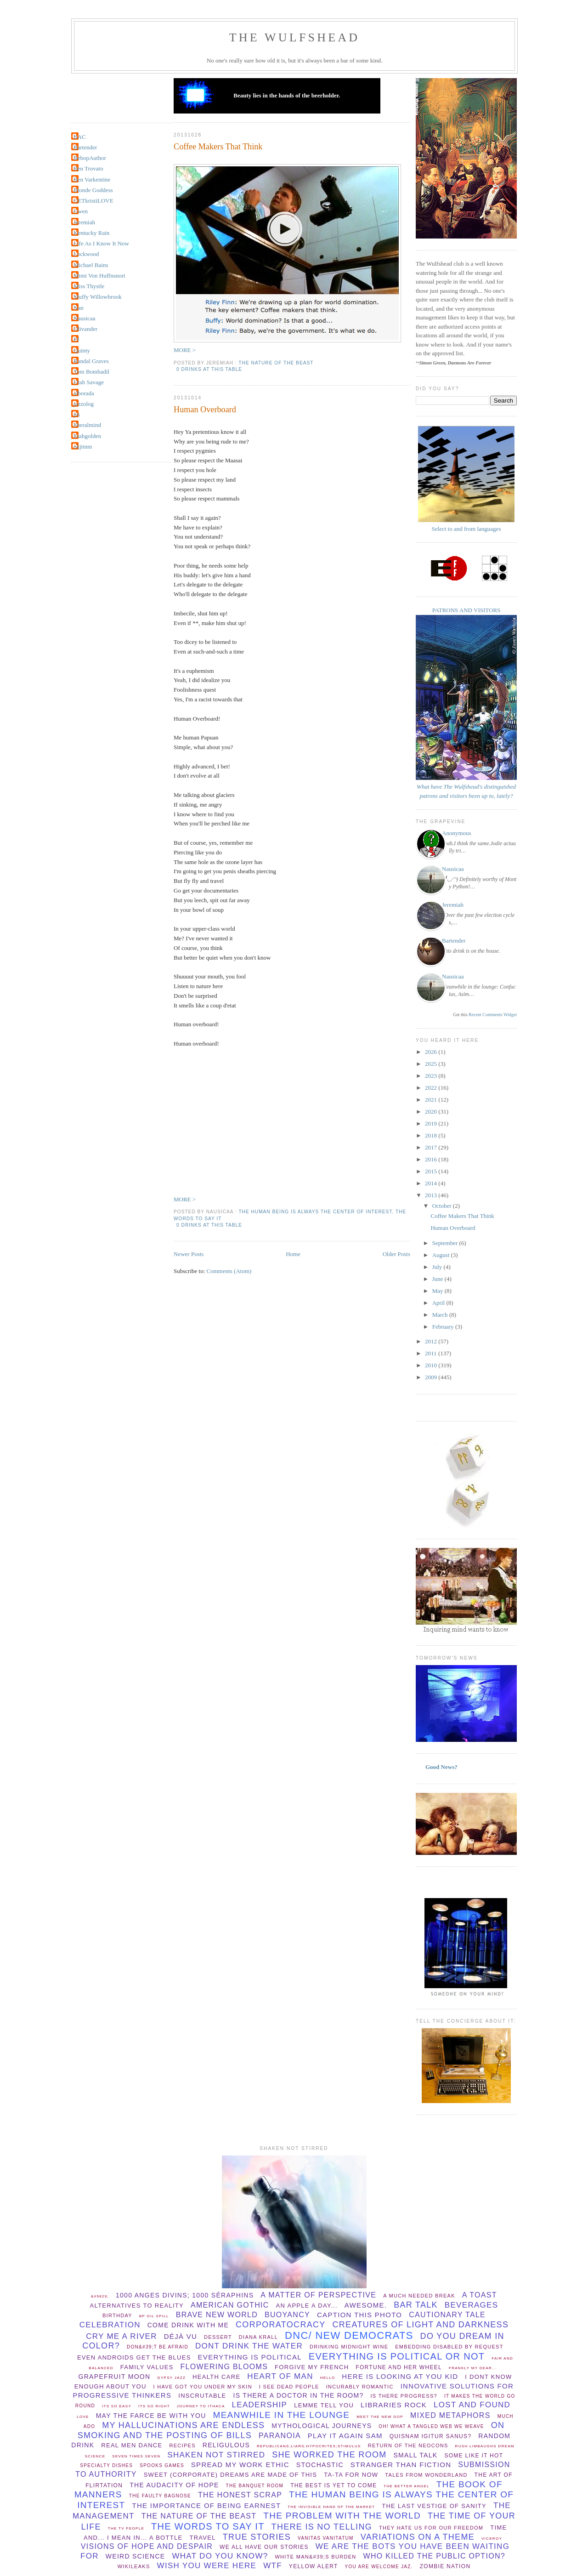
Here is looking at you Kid (400, 2376)
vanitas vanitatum (326, 2538)
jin (77, 414)
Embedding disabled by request (449, 2346)
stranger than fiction (401, 2464)
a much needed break (419, 2295)
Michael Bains (91, 265)
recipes (182, 2445)
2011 (431, 1353)
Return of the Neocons (408, 2445)
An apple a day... (307, 2305)
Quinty (82, 350)
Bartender (85, 147)
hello (327, 2378)
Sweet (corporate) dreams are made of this (230, 2474)
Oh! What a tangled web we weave (431, 2426)
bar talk (416, 2304)
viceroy (491, 2538)
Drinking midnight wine (349, 2346)
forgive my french (312, 2367)
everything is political (250, 2357)
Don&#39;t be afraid (157, 2346)
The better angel (406, 2486)
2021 (431, 1099)
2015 (431, 1171)
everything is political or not (397, 2356)
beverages (471, 2305)
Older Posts (396, 1254)
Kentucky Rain (91, 232)
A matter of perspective (318, 2295)
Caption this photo (359, 2315)
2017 (431, 1147)
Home (293, 1254)
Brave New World (217, 2315)
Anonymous (456, 833)
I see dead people (289, 2386)
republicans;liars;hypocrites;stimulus (309, 2446)
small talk (415, 2455)
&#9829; (100, 2296)
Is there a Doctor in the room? (298, 2395)
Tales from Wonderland (426, 2475)
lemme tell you (324, 2405)
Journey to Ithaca (201, 2406)
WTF (272, 2565)
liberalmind (87, 424)
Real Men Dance (131, 2445)
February (443, 1326)
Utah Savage (89, 382)
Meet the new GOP (379, 2417)
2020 (431, 1111)
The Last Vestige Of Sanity (434, 2505)
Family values (147, 2367)
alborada (84, 393)
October (442, 1205)
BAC (80, 136)
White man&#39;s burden (315, 2556)
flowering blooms (224, 2367)
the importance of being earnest (206, 2505)
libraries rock (394, 2405)
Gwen (81, 211)
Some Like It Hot (473, 2455)
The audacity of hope (174, 2485)
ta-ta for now (351, 2474)
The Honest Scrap (240, 2495)
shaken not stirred (216, 2455)
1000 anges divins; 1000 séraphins (185, 2295)
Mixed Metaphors (450, 2415)
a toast (479, 2295)
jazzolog (84, 403)
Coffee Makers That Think (218, 146)
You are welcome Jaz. (379, 2566)
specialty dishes (106, 2465)
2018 (431, 1135)
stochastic (320, 2464)
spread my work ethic (240, 2464)
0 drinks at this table (209, 369)
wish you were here (207, 2565)
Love (83, 2417)
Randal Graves (91, 361)
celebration (110, 2324)
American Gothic (230, 2305)
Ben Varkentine (92, 179)
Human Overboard (205, 409)
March (440, 1314)
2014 (431, 1183)
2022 (431, 1087)
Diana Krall (258, 2337)
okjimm (83, 446)
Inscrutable (202, 2395)
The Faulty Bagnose (160, 2495)
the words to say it (208, 2526)
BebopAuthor (90, 157)
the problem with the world (342, 2515)
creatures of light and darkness (421, 2324)
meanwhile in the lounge (281, 2415)
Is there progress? (404, 2396)
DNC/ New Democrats (349, 2335)
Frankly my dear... (473, 2368)
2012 (431, 1341)
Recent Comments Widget (493, 1014)
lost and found (472, 2404)
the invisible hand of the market (331, 2507)
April (439, 1302)
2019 (431, 1123)
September (445, 1243)
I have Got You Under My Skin (202, 2386)
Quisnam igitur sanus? (431, 2436)
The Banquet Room (255, 2485)
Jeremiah (84, 222)
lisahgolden (87, 435)
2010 (431, 1365)
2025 (431, 1063)
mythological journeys (321, 2425)
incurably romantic (360, 2386)
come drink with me (188, 2325)
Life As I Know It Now (101, 243)
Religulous (226, 2445)
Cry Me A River (121, 2336)
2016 (431, 1159)
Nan (79, 307)
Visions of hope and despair (147, 2546)
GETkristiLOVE (93, 200)
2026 (431, 1051)
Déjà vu (180, 2336)
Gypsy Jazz (171, 2378)
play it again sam (345, 2436)
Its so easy (116, 2406)
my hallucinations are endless (183, 2425)
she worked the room (329, 2454)
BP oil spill (154, 2316)
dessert (218, 2337)
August (441, 1254)
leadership (260, 2404)
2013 (431, 1195)
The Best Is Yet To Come (333, 2485)
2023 (431, 1075)
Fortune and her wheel (399, 2367)
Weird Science (135, 2556)
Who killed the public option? (434, 2556)
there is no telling (321, 2526)
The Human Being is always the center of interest (315, 1211)
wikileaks (134, 2566)
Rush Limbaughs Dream (484, 2446)
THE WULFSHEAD (294, 37)
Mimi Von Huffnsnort (99, 275)
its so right (154, 2406)
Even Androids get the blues (134, 2357)
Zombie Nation (445, 2566)
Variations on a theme (418, 2537)
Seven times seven (136, 2456)
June (438, 1278)
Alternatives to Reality (137, 2305)
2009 (431, 1377)
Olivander (85, 328)
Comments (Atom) (229, 1271)
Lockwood (86, 253)
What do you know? (220, 2556)
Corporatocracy (281, 2324)
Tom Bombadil (91, 371)
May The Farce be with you (151, 2415)
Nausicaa (85, 318)
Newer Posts (189, 1254)
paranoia (280, 2436)
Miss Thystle (89, 286)
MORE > (185, 350)
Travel (202, 2537)
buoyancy (287, 2315)
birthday (117, 2315)
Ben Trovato (88, 168)
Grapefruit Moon (115, 2376)
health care (216, 2376)
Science (95, 2456)
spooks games (162, 2465)
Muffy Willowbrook (98, 296)
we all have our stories (264, 2547)
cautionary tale (447, 2315)
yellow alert (313, 2566)
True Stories (257, 2537)
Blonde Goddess (93, 190)
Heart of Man (280, 2376)
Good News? (441, 1766)
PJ (76, 339)
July (438, 1266)
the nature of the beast (275, 362)
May (438, 1290)
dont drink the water (249, 2346)
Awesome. (366, 2305)
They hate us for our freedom (431, 2528)
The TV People (126, 2528)
